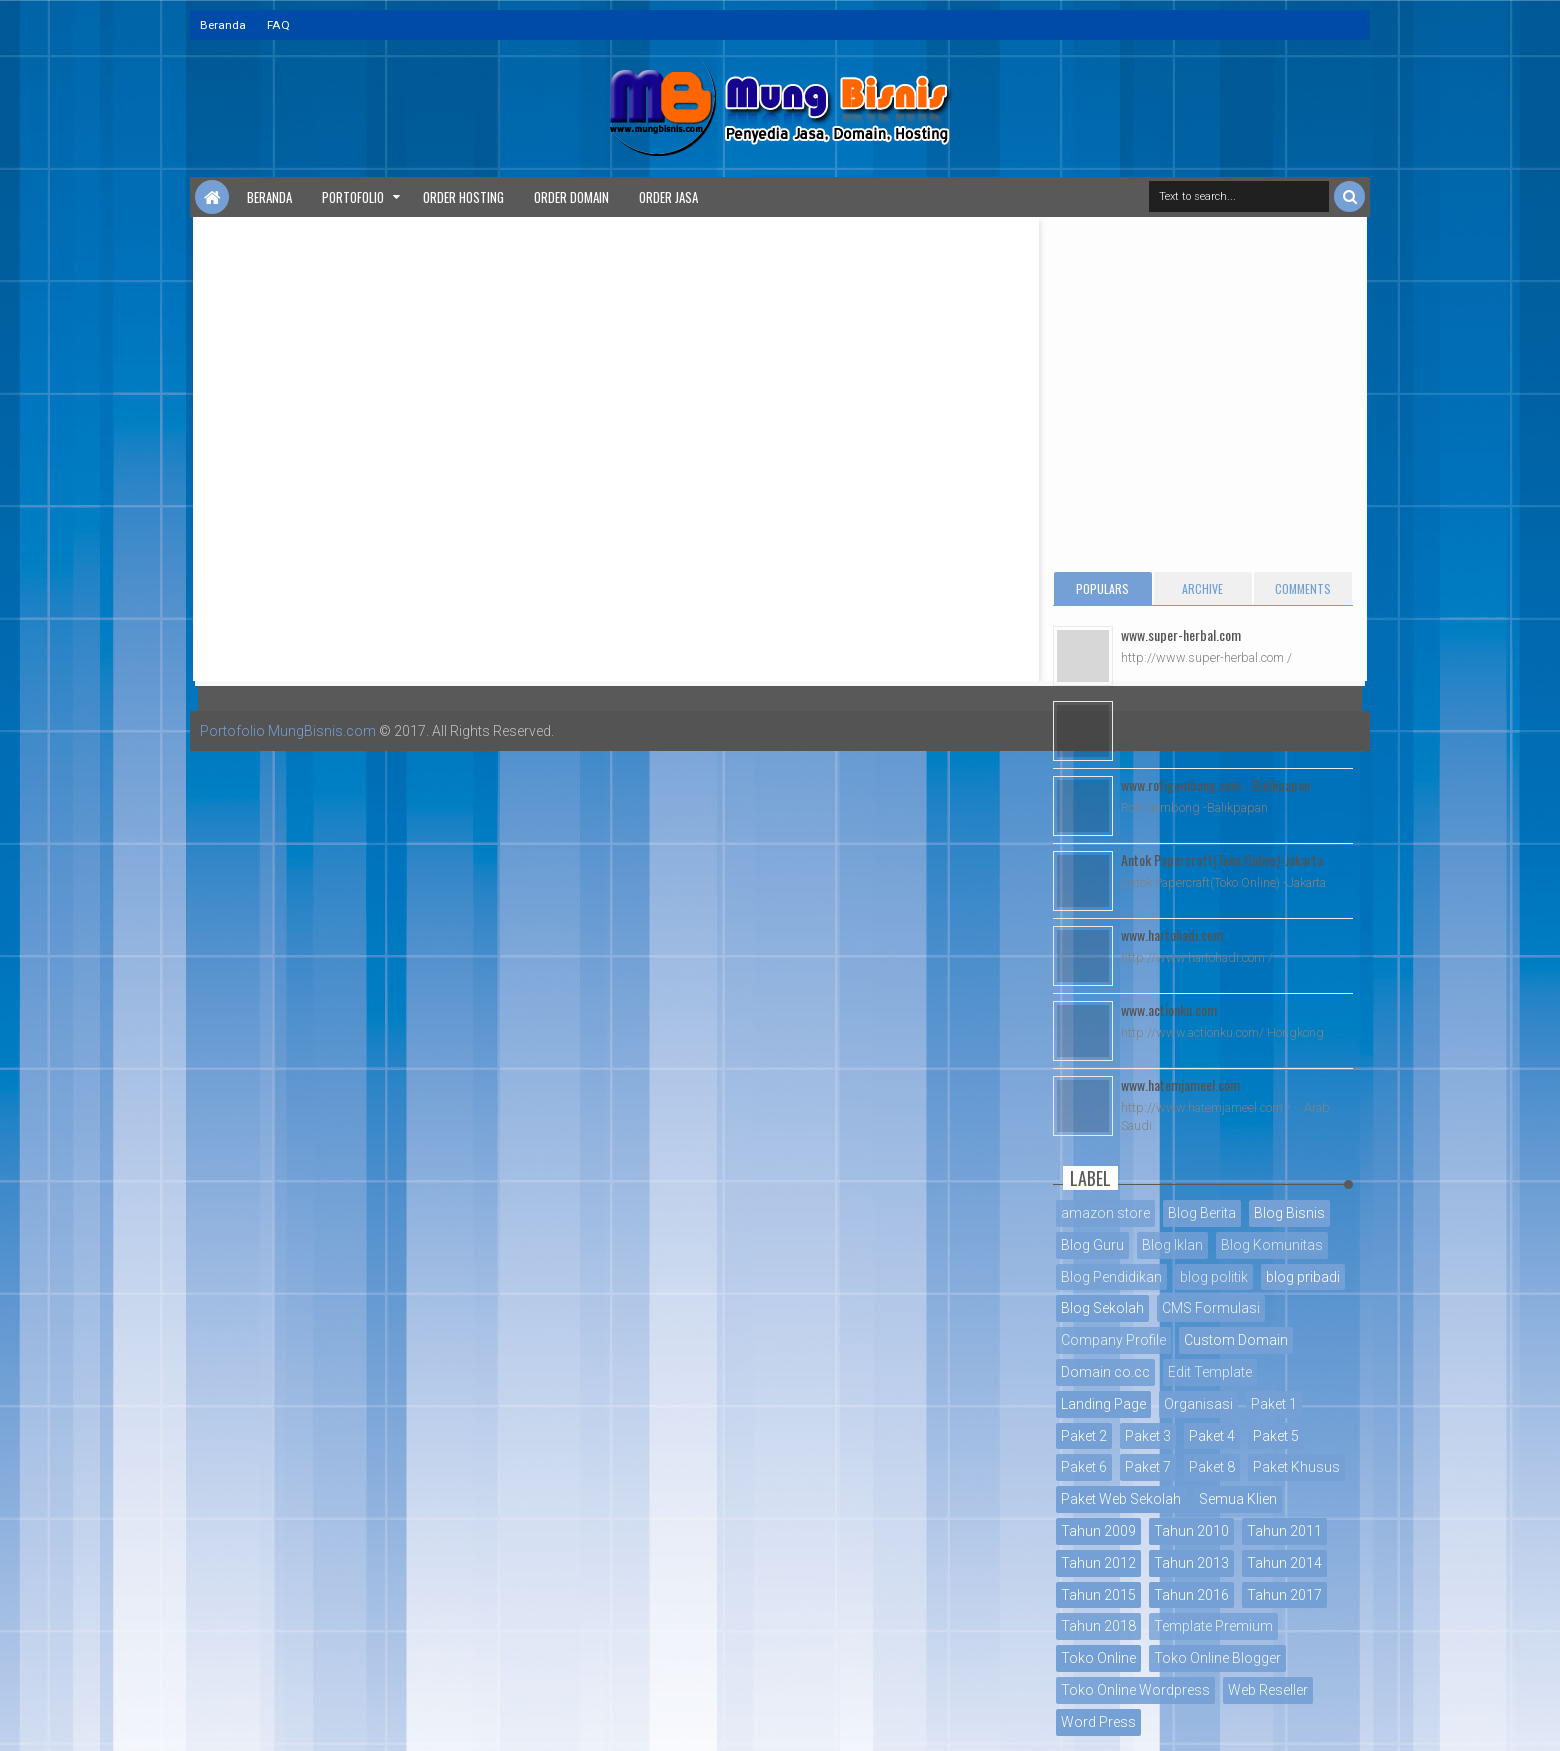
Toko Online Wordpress (1135, 1690)
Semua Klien (1238, 1499)
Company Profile (1113, 1340)
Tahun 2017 (1284, 1595)
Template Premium (1213, 1626)
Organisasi (1198, 1404)
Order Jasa (668, 197)
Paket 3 (1148, 1436)
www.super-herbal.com (1181, 634)
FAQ (278, 25)
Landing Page (1103, 1404)
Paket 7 (1148, 1467)
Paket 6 (1084, 1467)
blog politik (1214, 1277)
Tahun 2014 (1284, 1563)
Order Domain (571, 197)
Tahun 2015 (1098, 1595)
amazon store (1105, 1213)
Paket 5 (1276, 1436)
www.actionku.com (1169, 1009)
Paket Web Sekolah (1121, 1499)
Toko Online (1098, 1658)
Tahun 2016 (1191, 1595)
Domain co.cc (1105, 1372)
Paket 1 (1274, 1404)
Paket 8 (1212, 1467)
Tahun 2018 (1098, 1626)
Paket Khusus (1296, 1467)
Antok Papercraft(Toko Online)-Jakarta (1222, 859)
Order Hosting (463, 197)
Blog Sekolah (1102, 1308)
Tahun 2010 (1191, 1531)
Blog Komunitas (1272, 1245)
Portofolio (353, 197)
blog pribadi (1303, 1277)
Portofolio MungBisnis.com (288, 731)
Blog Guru (1092, 1245)
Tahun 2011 (1284, 1531)
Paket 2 (1084, 1436)
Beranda (223, 25)
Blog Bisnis (1289, 1213)
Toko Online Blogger (1217, 1658)
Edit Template (1210, 1372)
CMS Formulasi (1211, 1308)
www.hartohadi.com (1172, 934)
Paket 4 (1212, 1436)
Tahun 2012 (1098, 1563)
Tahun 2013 (1191, 1563)
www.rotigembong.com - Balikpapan (1215, 784)
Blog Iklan (1172, 1245)
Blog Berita (1202, 1213)
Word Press (1098, 1722)
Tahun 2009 (1098, 1531)
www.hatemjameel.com (1180, 1084)
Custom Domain (1236, 1340)
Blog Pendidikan (1111, 1277)
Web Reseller (1268, 1690)
